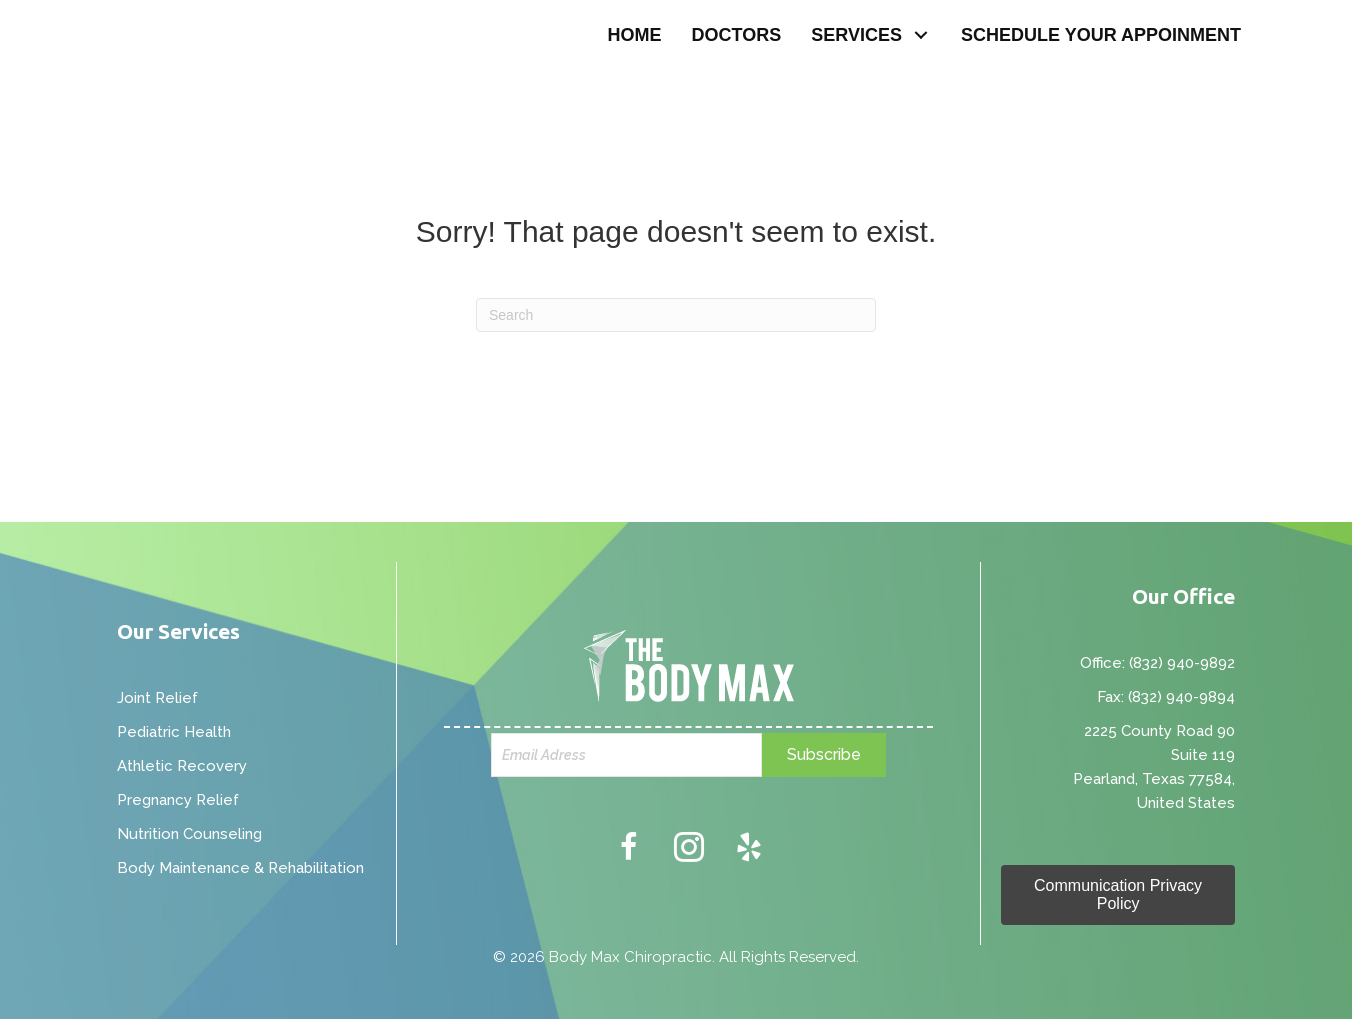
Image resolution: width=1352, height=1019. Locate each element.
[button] (921, 35)
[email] (627, 755)
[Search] (676, 315)
